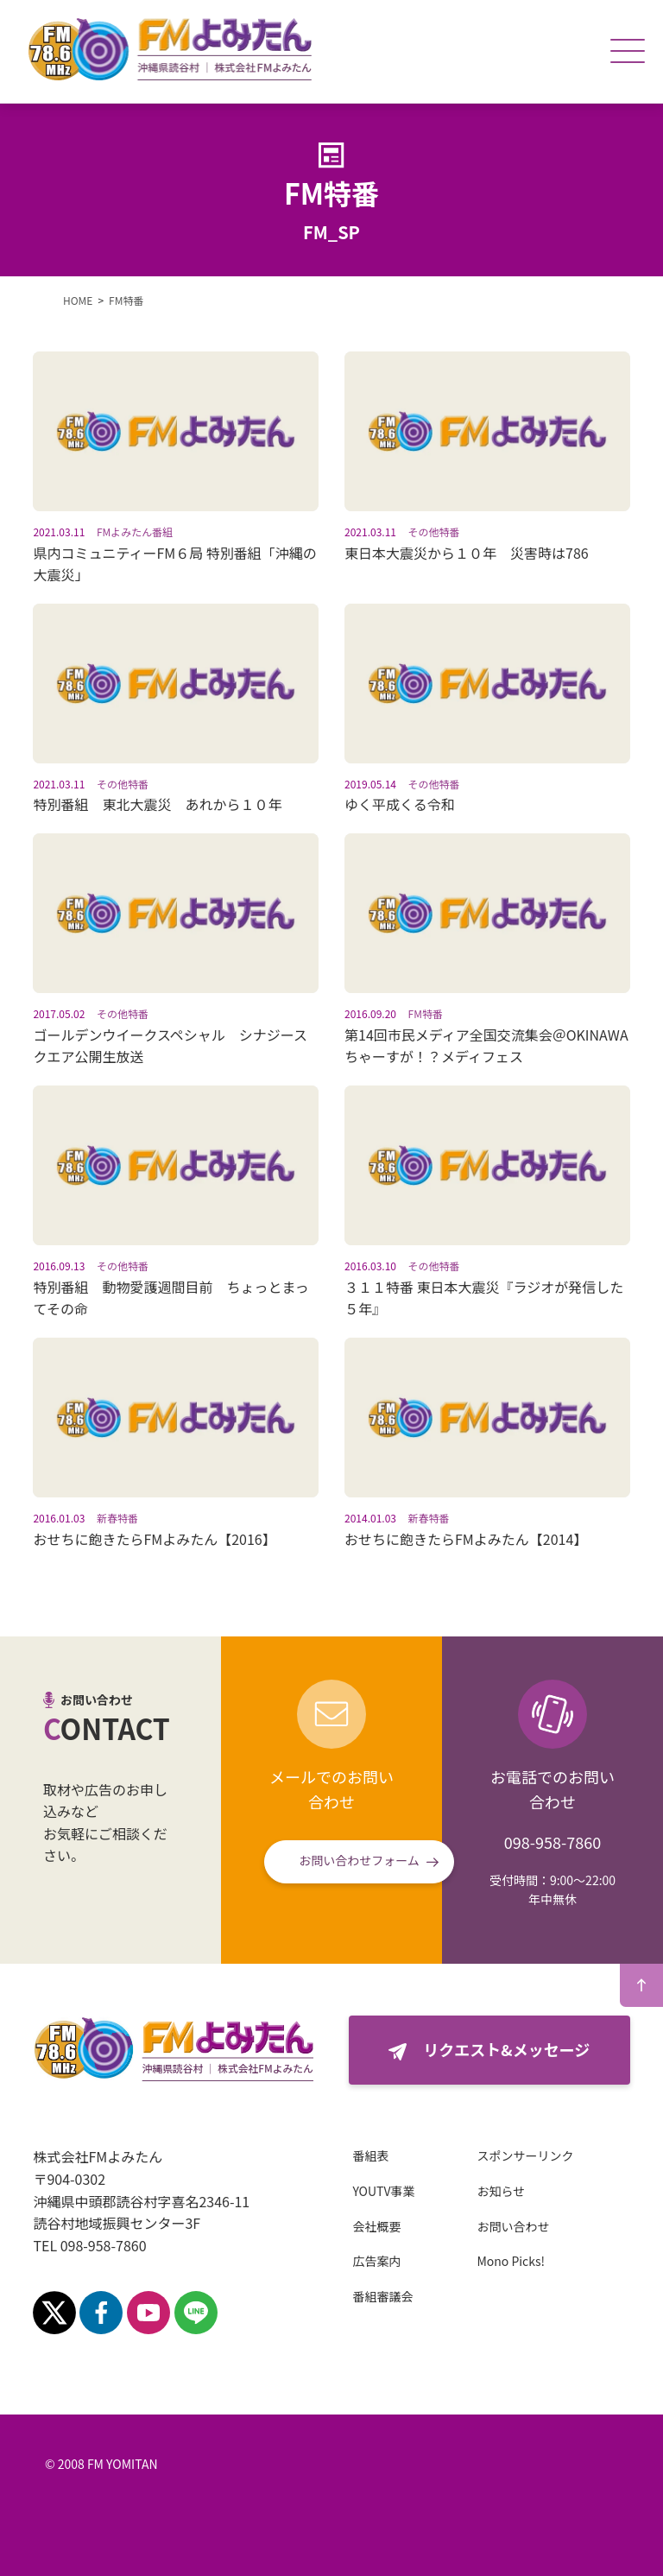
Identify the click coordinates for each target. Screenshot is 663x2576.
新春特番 (117, 1517)
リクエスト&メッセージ (506, 2049)
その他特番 (434, 531)
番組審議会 (382, 2296)
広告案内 (376, 2260)
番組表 (370, 2155)
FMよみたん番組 (135, 531)
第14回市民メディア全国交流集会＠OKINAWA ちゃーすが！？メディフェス (493, 1045)
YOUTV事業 (383, 2190)
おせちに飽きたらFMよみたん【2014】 (465, 1539)
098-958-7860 (552, 1842)
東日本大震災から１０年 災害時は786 (466, 552)
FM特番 (425, 1013)
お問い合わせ (513, 2226)
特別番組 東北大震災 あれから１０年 (157, 804)
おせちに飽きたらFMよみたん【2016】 (154, 1539)
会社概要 (376, 2226)
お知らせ (501, 2190)
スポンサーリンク (525, 2155)
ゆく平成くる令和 (399, 804)
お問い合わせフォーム (359, 1860)
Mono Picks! (511, 2260)
